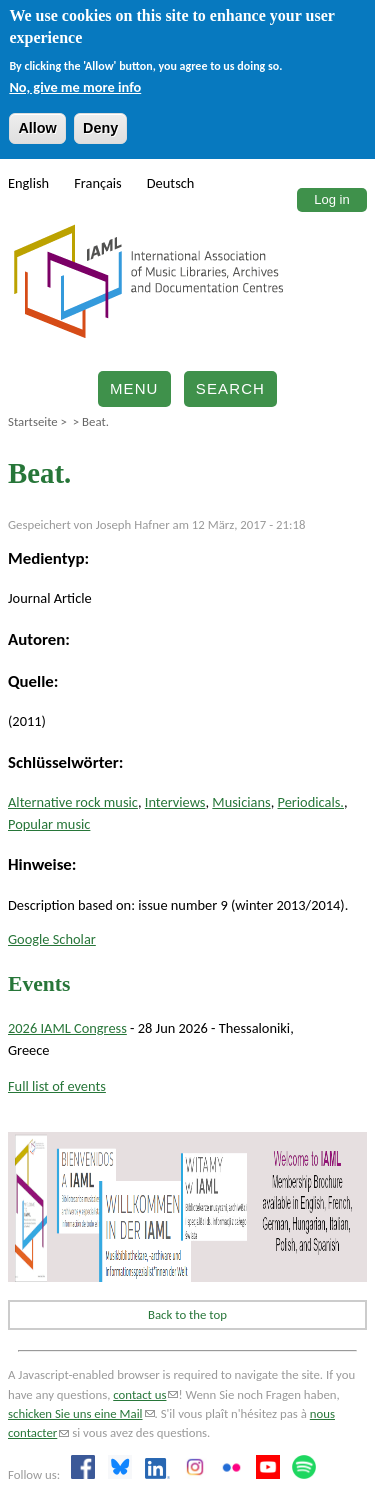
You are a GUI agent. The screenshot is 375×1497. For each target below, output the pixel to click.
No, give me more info (75, 87)
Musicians (241, 802)
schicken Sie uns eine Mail (81, 1413)
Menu (134, 388)
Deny (100, 128)
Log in (331, 199)
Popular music (49, 824)
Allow (37, 128)
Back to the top (187, 1314)
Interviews (175, 802)
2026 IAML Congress (67, 1028)
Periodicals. (310, 802)
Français (98, 183)
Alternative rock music (73, 802)
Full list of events (57, 1086)
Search (230, 388)
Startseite (33, 421)
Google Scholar (52, 939)
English (28, 183)
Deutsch (171, 183)
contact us (145, 1394)
